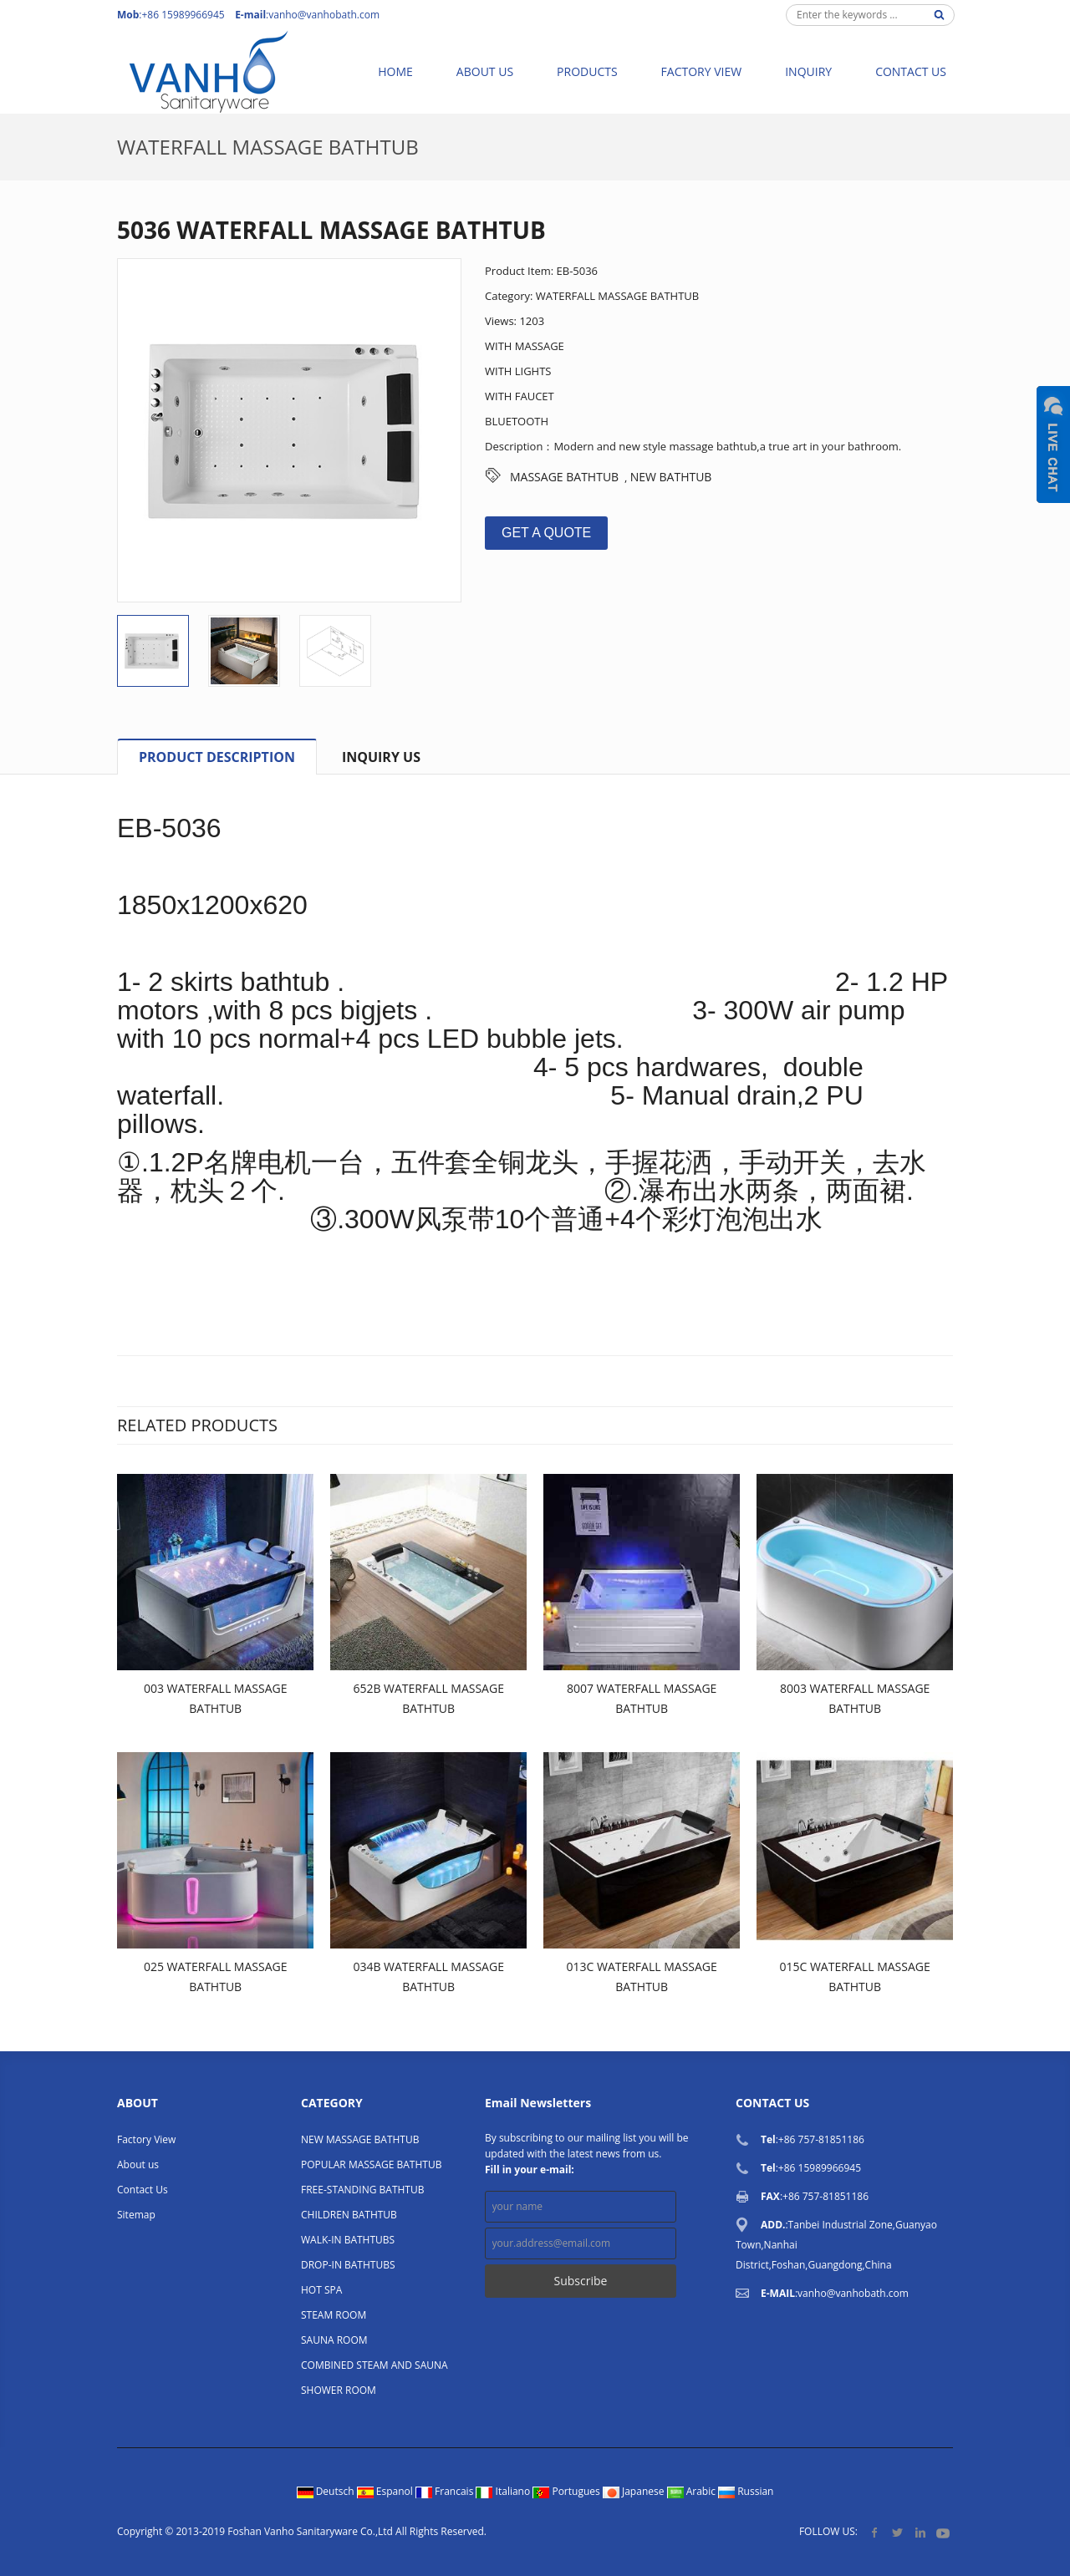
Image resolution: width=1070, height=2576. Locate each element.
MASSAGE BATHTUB (564, 477)
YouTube (942, 2532)
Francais (445, 2491)
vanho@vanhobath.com (324, 15)
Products (587, 71)
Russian (745, 2491)
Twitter (897, 2532)
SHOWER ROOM (338, 2390)
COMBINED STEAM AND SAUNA (374, 2365)
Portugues (567, 2491)
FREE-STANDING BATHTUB (362, 2189)
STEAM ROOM (333, 2315)
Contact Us (910, 71)
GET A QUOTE (546, 533)
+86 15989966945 (819, 2168)
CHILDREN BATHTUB (349, 2215)
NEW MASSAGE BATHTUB (360, 2139)
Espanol (386, 2491)
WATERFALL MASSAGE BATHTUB (268, 146)
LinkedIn (920, 2532)
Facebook (874, 2532)
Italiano (504, 2491)
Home (395, 71)
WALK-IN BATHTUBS (348, 2240)
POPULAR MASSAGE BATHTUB (371, 2164)
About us (484, 71)
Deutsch (327, 2491)
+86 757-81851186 (821, 2139)
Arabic (693, 2491)
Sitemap (136, 2215)
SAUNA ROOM (334, 2340)
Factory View (701, 71)
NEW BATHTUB (671, 477)
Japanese (635, 2491)
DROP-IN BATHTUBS (348, 2265)
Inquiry (808, 71)
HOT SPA (321, 2290)
